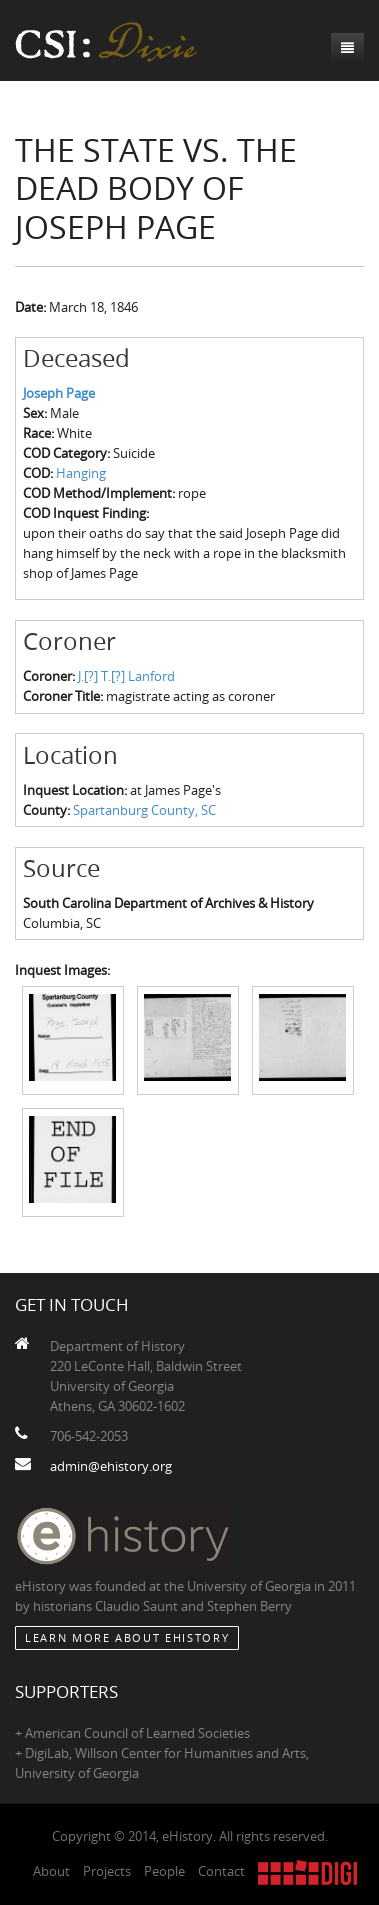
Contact (221, 1871)
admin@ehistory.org (111, 1466)
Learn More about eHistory (127, 1637)
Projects (107, 1871)
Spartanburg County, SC (144, 810)
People (164, 1871)
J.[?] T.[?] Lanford (126, 676)
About (51, 1871)
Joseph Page (59, 393)
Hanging (81, 473)
